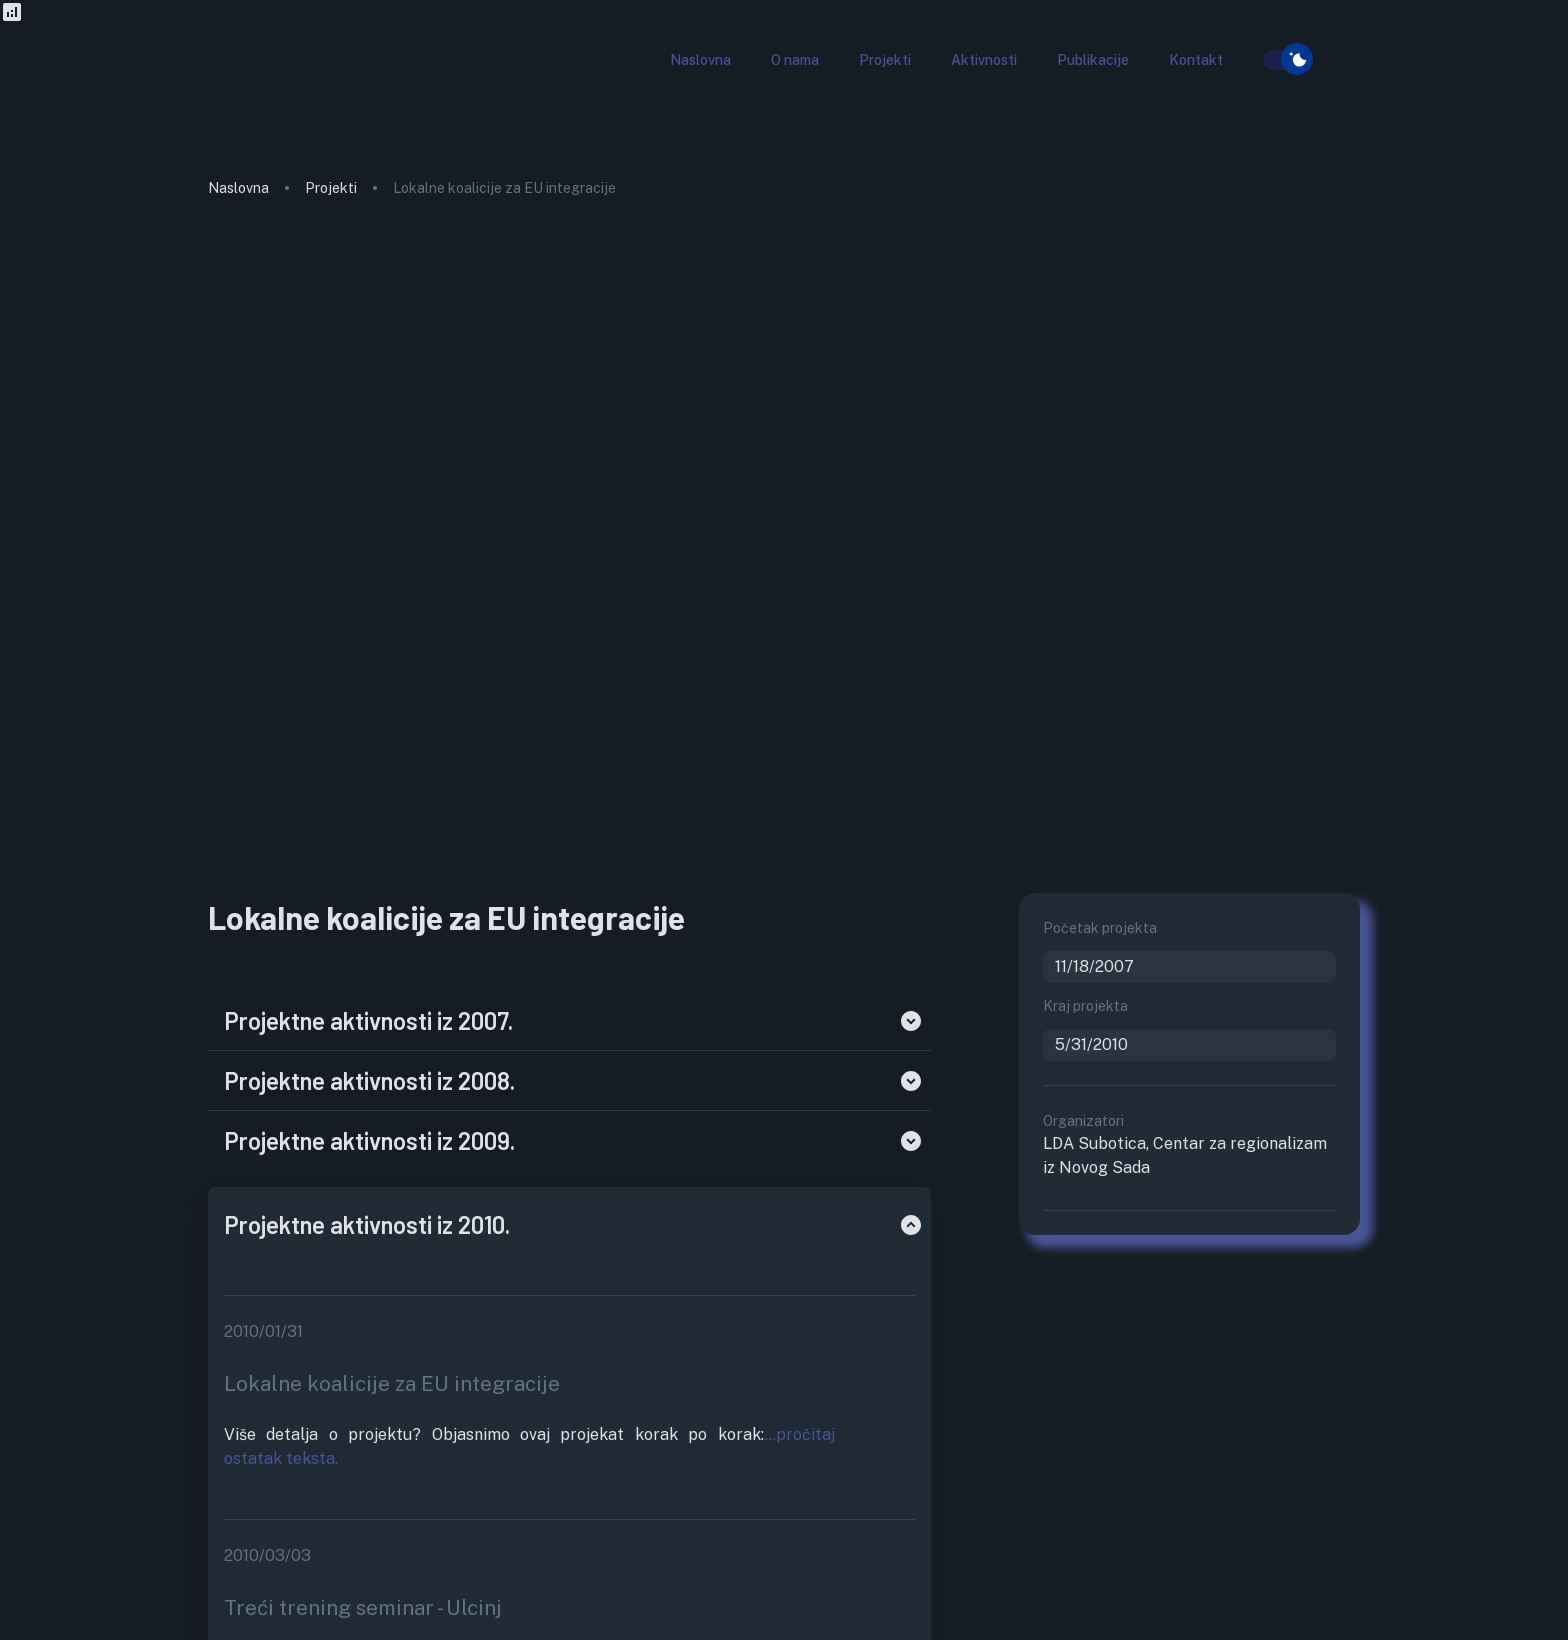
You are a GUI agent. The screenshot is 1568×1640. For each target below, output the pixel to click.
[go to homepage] (283, 94)
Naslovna (238, 188)
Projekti (331, 188)
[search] (1251, 61)
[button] (700, 60)
